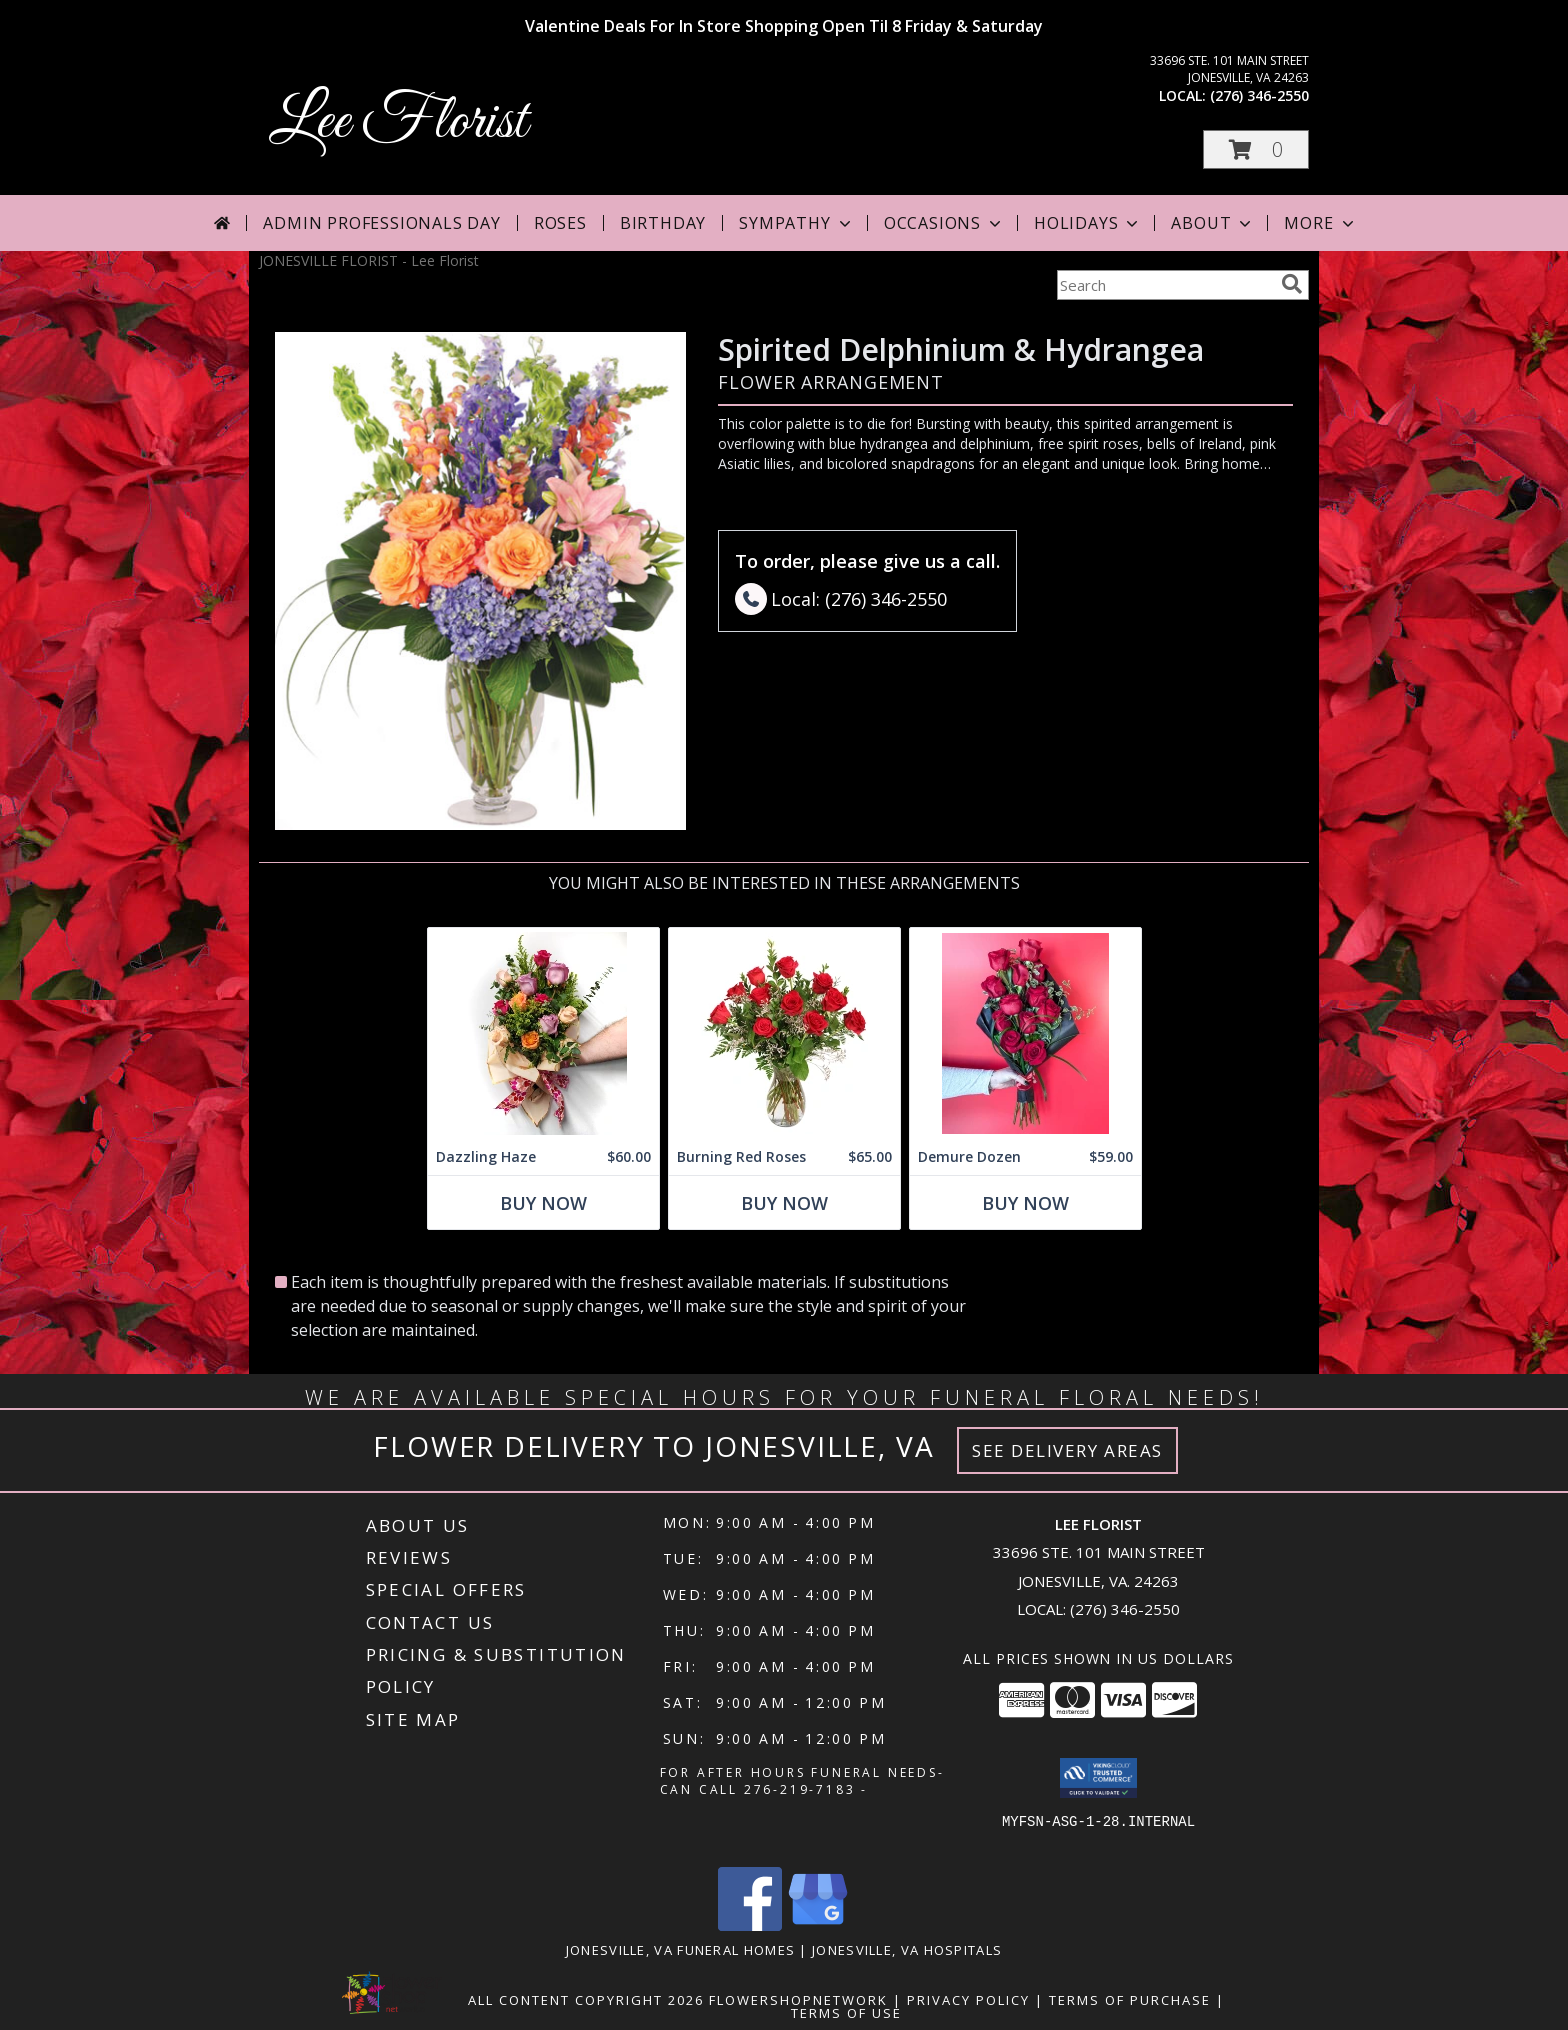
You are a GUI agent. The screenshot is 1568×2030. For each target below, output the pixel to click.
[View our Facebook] (750, 1925)
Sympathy (796, 223)
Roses (560, 223)
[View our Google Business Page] (818, 1925)
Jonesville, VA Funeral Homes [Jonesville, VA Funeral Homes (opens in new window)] (680, 1950)
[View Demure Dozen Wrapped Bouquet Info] (1025, 1033)
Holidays (1088, 223)
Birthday (663, 223)
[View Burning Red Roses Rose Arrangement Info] (784, 1033)
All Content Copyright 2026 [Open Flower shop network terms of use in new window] (586, 2000)
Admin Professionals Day (381, 223)
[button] (1256, 149)
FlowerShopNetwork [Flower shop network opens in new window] (798, 2000)
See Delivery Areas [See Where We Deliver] (1067, 1450)
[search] (1292, 284)
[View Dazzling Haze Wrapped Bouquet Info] (543, 1033)
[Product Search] (1165, 285)
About (1213, 223)
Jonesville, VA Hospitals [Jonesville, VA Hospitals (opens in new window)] (907, 1950)
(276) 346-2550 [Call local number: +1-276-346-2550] (1259, 95)
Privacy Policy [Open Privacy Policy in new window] (968, 2000)
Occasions (944, 223)
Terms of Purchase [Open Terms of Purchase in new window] (1130, 2000)
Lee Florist (398, 122)
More (1320, 223)
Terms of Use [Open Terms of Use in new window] (846, 2013)
